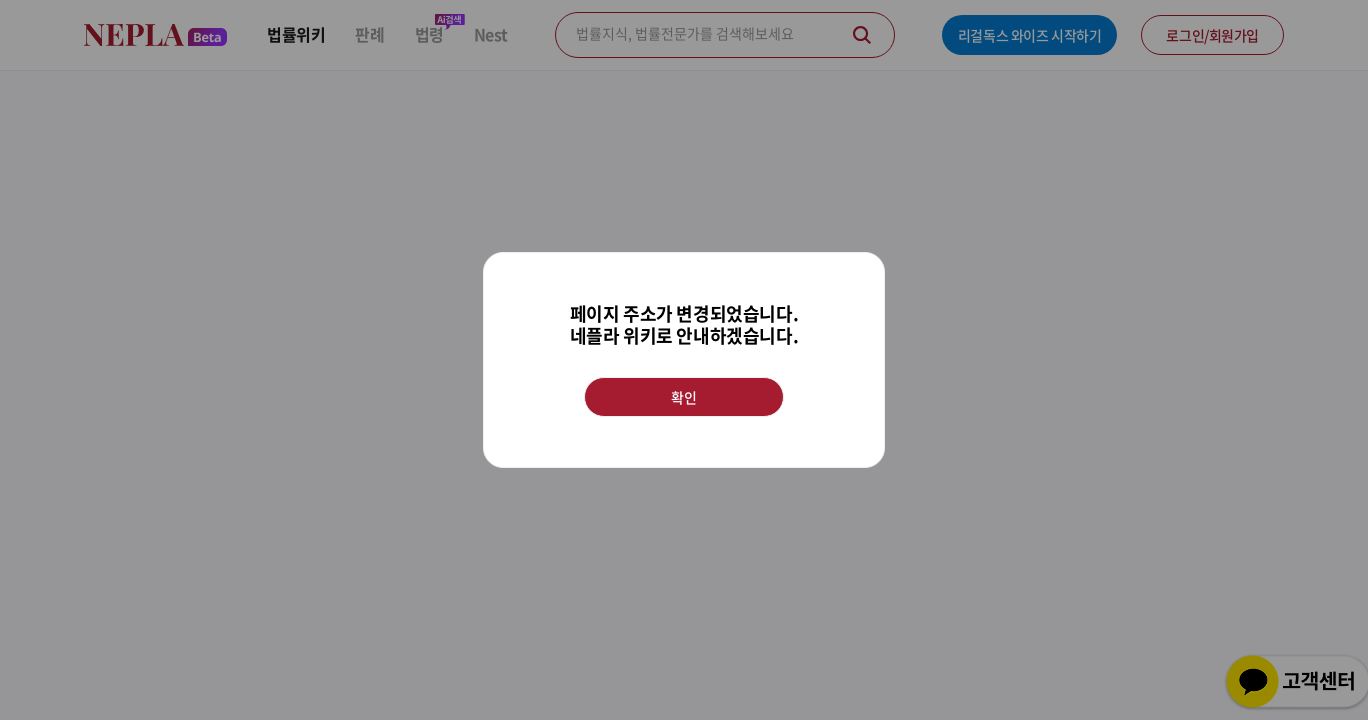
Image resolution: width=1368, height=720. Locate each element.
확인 (683, 397)
